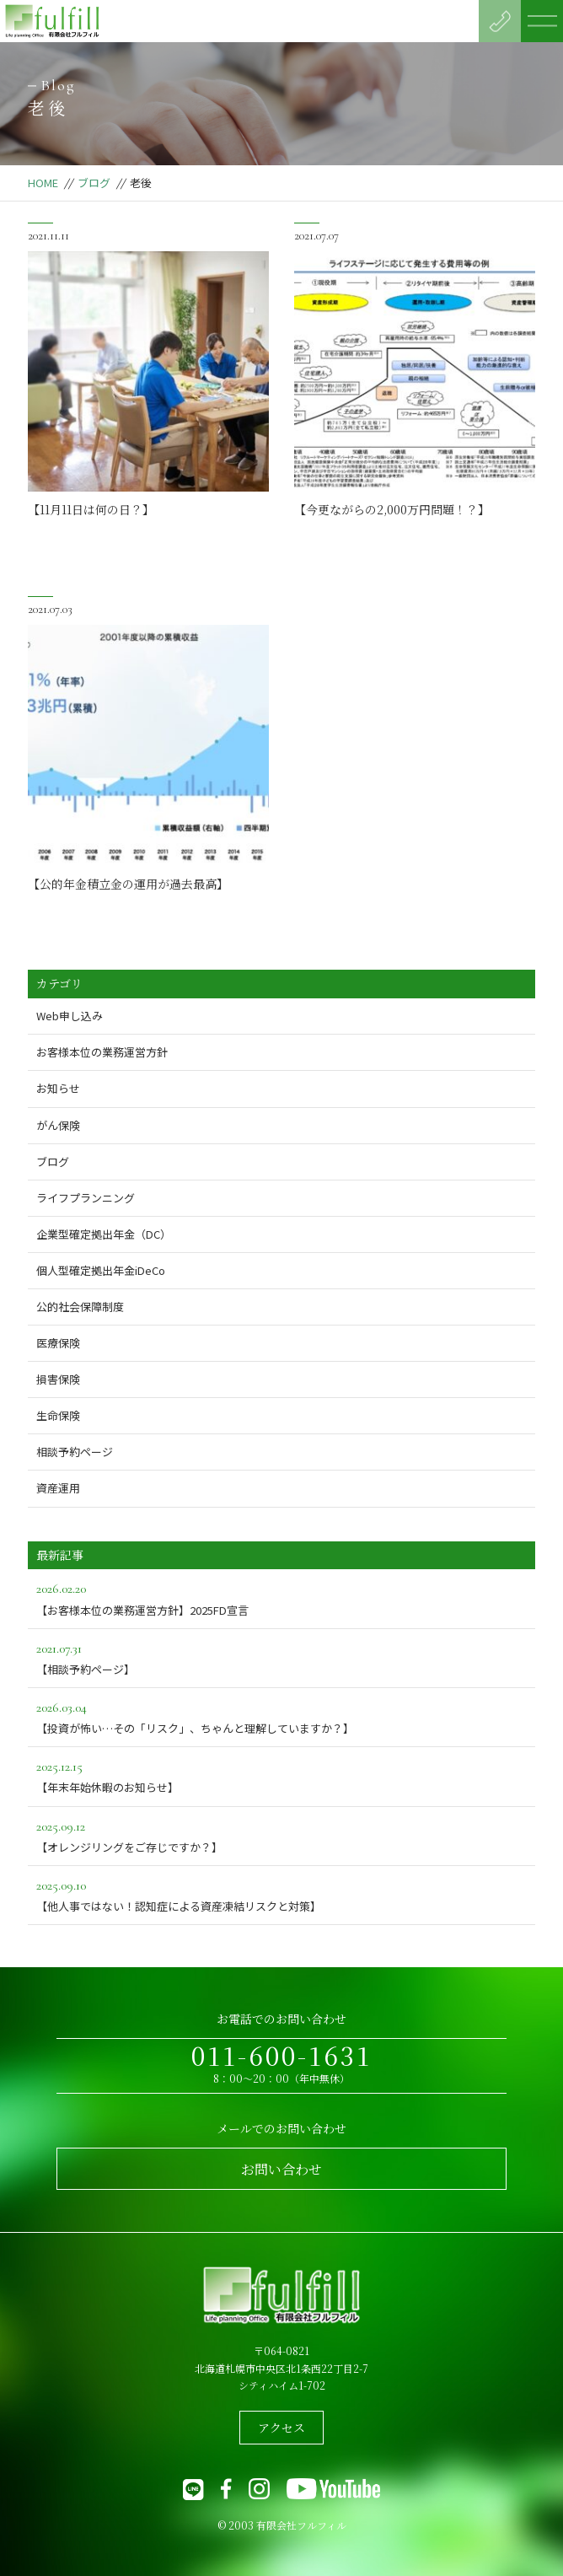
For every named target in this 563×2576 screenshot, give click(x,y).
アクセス (281, 2427)
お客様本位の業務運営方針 (102, 1052)
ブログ (94, 183)
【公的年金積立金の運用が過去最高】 (128, 883)
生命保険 (58, 1415)
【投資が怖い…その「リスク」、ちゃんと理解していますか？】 (281, 1716)
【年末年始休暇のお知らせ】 (281, 1775)
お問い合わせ (281, 2169)
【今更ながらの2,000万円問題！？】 (392, 509)
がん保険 (58, 1125)
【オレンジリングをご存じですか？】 (281, 1835)
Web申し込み (69, 1016)
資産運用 (58, 1488)
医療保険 (58, 1343)
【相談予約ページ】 (281, 1657)
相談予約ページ (74, 1452)
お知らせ (58, 1088)
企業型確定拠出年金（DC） (103, 1234)
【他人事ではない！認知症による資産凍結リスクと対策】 (281, 1894)
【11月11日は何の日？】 (91, 509)
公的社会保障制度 (80, 1307)
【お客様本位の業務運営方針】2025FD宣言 (281, 1597)
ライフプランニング (85, 1198)
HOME (43, 183)
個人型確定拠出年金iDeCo (100, 1270)
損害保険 (58, 1379)
